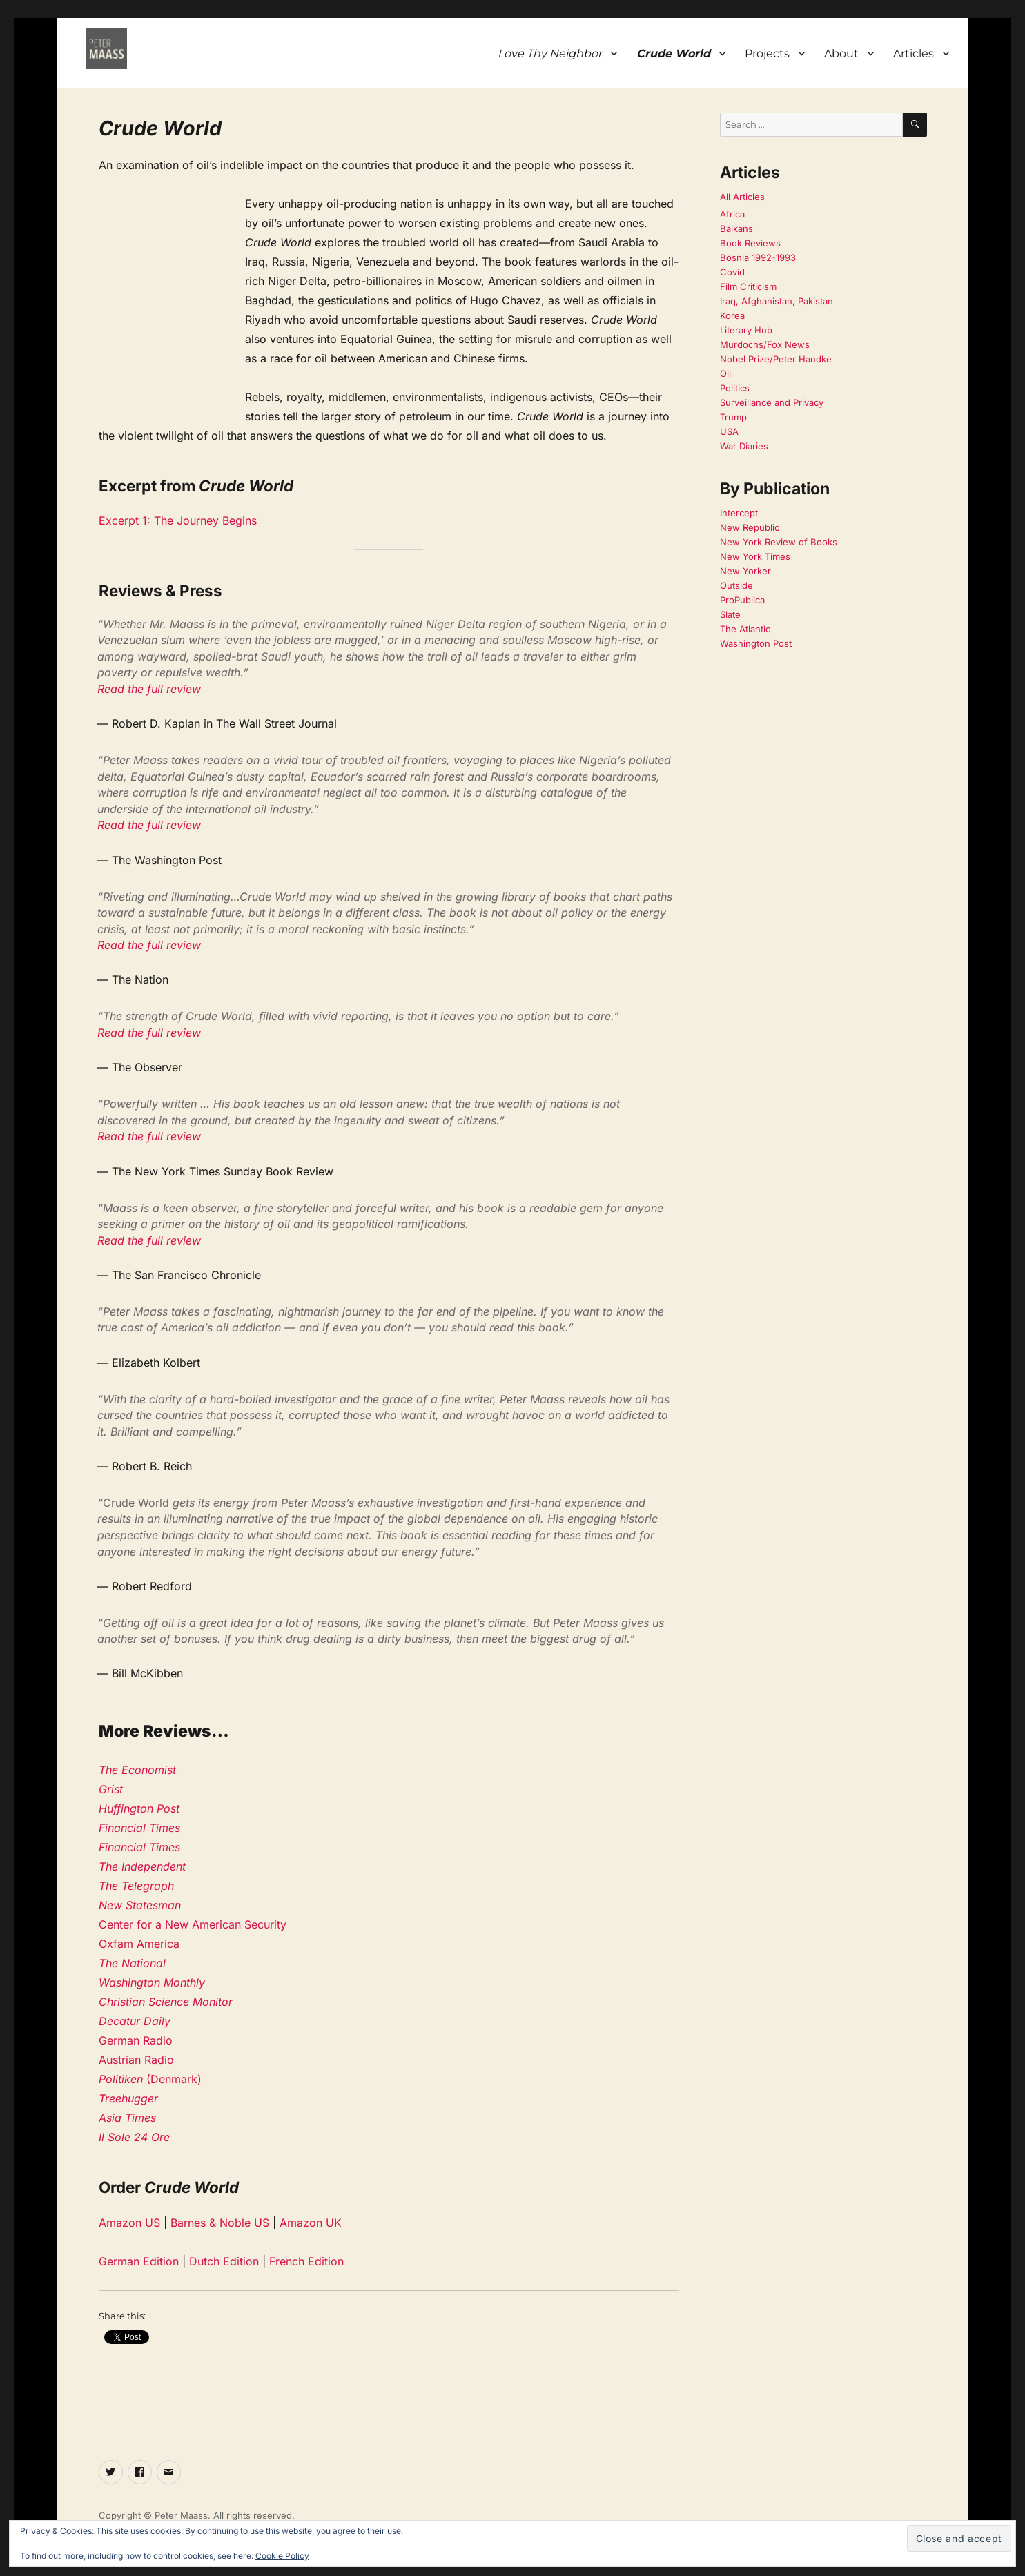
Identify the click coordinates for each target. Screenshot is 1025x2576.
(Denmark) (150, 2079)
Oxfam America (139, 1944)
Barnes (188, 2222)
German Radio (136, 2040)
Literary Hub (746, 329)
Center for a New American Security (192, 1924)
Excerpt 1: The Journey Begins (178, 520)
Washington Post (756, 643)
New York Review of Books (778, 541)
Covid (732, 271)
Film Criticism (748, 286)
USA (729, 431)
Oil (725, 373)
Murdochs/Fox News (765, 344)
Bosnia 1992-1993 (758, 257)
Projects (767, 53)
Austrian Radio (136, 2060)
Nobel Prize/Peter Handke (776, 358)
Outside (736, 585)
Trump (733, 416)
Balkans (736, 228)
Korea (732, 315)
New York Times (755, 556)
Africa (732, 213)
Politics (735, 387)
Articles (913, 53)
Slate (730, 614)
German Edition (139, 2261)
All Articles (742, 196)
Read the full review (149, 689)
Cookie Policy (282, 2555)
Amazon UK (311, 2222)
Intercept (739, 512)
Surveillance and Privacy (771, 402)
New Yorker (745, 570)
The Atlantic (745, 628)
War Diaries (744, 445)
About (841, 53)
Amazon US (129, 2222)
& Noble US (237, 2222)
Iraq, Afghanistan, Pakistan (776, 300)
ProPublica (742, 599)
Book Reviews (750, 242)
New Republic (749, 527)
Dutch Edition (224, 2261)
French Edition (306, 2261)
